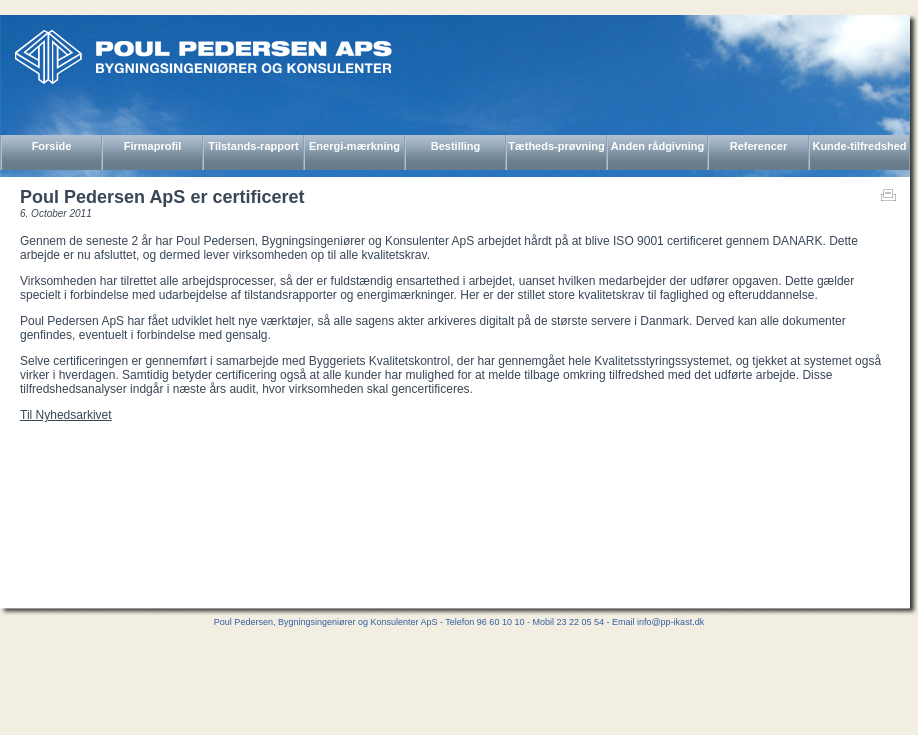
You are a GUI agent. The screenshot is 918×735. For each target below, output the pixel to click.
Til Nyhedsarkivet (66, 415)
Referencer (758, 146)
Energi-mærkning (354, 146)
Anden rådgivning (658, 146)
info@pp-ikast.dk (670, 622)
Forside (52, 146)
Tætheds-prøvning (556, 146)
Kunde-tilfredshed (859, 146)
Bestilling (456, 146)
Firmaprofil (152, 146)
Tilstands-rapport (253, 146)
